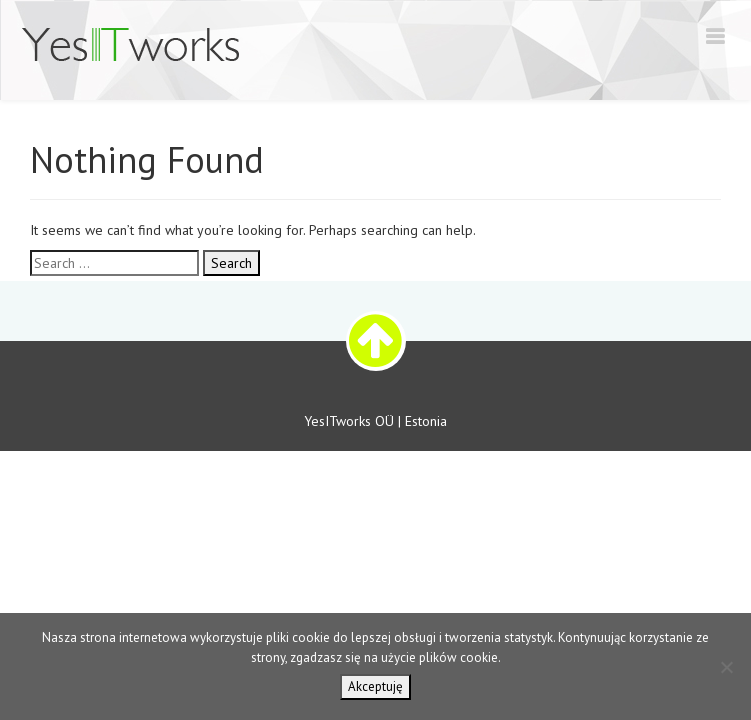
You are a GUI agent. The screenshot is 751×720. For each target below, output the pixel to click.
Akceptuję (375, 686)
